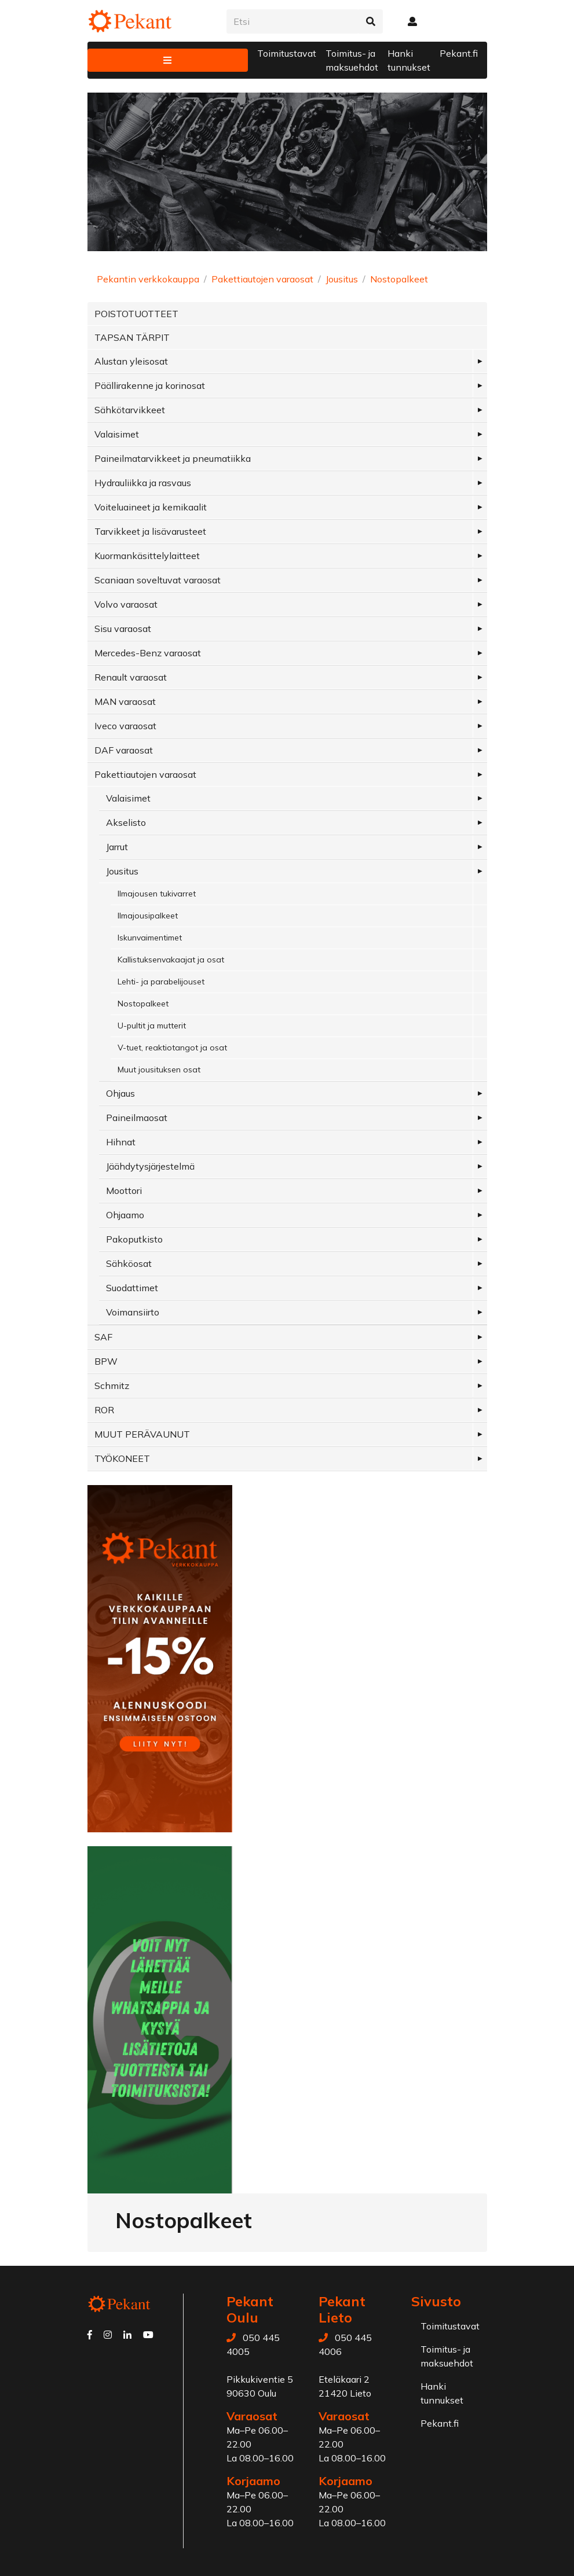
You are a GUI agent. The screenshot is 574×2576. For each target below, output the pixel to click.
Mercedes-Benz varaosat (147, 653)
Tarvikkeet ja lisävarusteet (150, 531)
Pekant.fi (459, 53)
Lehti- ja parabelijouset (161, 981)
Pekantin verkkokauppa (148, 279)
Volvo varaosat (126, 604)
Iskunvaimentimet (150, 937)
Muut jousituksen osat (159, 1069)
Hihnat (121, 1142)
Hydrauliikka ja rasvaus (142, 482)
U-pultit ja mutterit (152, 1025)
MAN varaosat (125, 701)
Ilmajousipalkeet (148, 915)
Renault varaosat (130, 677)
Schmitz (111, 1385)
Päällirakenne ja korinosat (149, 385)
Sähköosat (129, 1263)
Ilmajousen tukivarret (157, 893)
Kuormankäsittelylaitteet (147, 555)
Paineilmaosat (136, 1117)
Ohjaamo (125, 1215)
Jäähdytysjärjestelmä (150, 1166)
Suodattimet (132, 1287)
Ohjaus (120, 1093)
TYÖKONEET (122, 1458)
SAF (103, 1337)
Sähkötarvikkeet (129, 410)
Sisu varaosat (122, 628)
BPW (106, 1361)
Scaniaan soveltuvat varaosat (157, 580)
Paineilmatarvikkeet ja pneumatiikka (172, 458)
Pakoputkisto (134, 1239)
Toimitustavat (286, 53)
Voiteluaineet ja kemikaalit (150, 507)
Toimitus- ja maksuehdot (352, 60)
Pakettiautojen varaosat (262, 279)
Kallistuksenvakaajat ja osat (171, 959)
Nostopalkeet (399, 279)
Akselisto (126, 822)
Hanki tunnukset (408, 60)
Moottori (124, 1190)
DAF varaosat (123, 750)
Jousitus (342, 279)
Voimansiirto (132, 1312)
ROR (104, 1410)
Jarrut (117, 846)
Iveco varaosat (125, 726)
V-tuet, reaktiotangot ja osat (172, 1047)
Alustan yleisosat (131, 361)
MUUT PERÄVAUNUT (142, 1434)
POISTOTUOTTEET (136, 313)
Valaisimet (116, 434)
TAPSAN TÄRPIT (132, 337)
